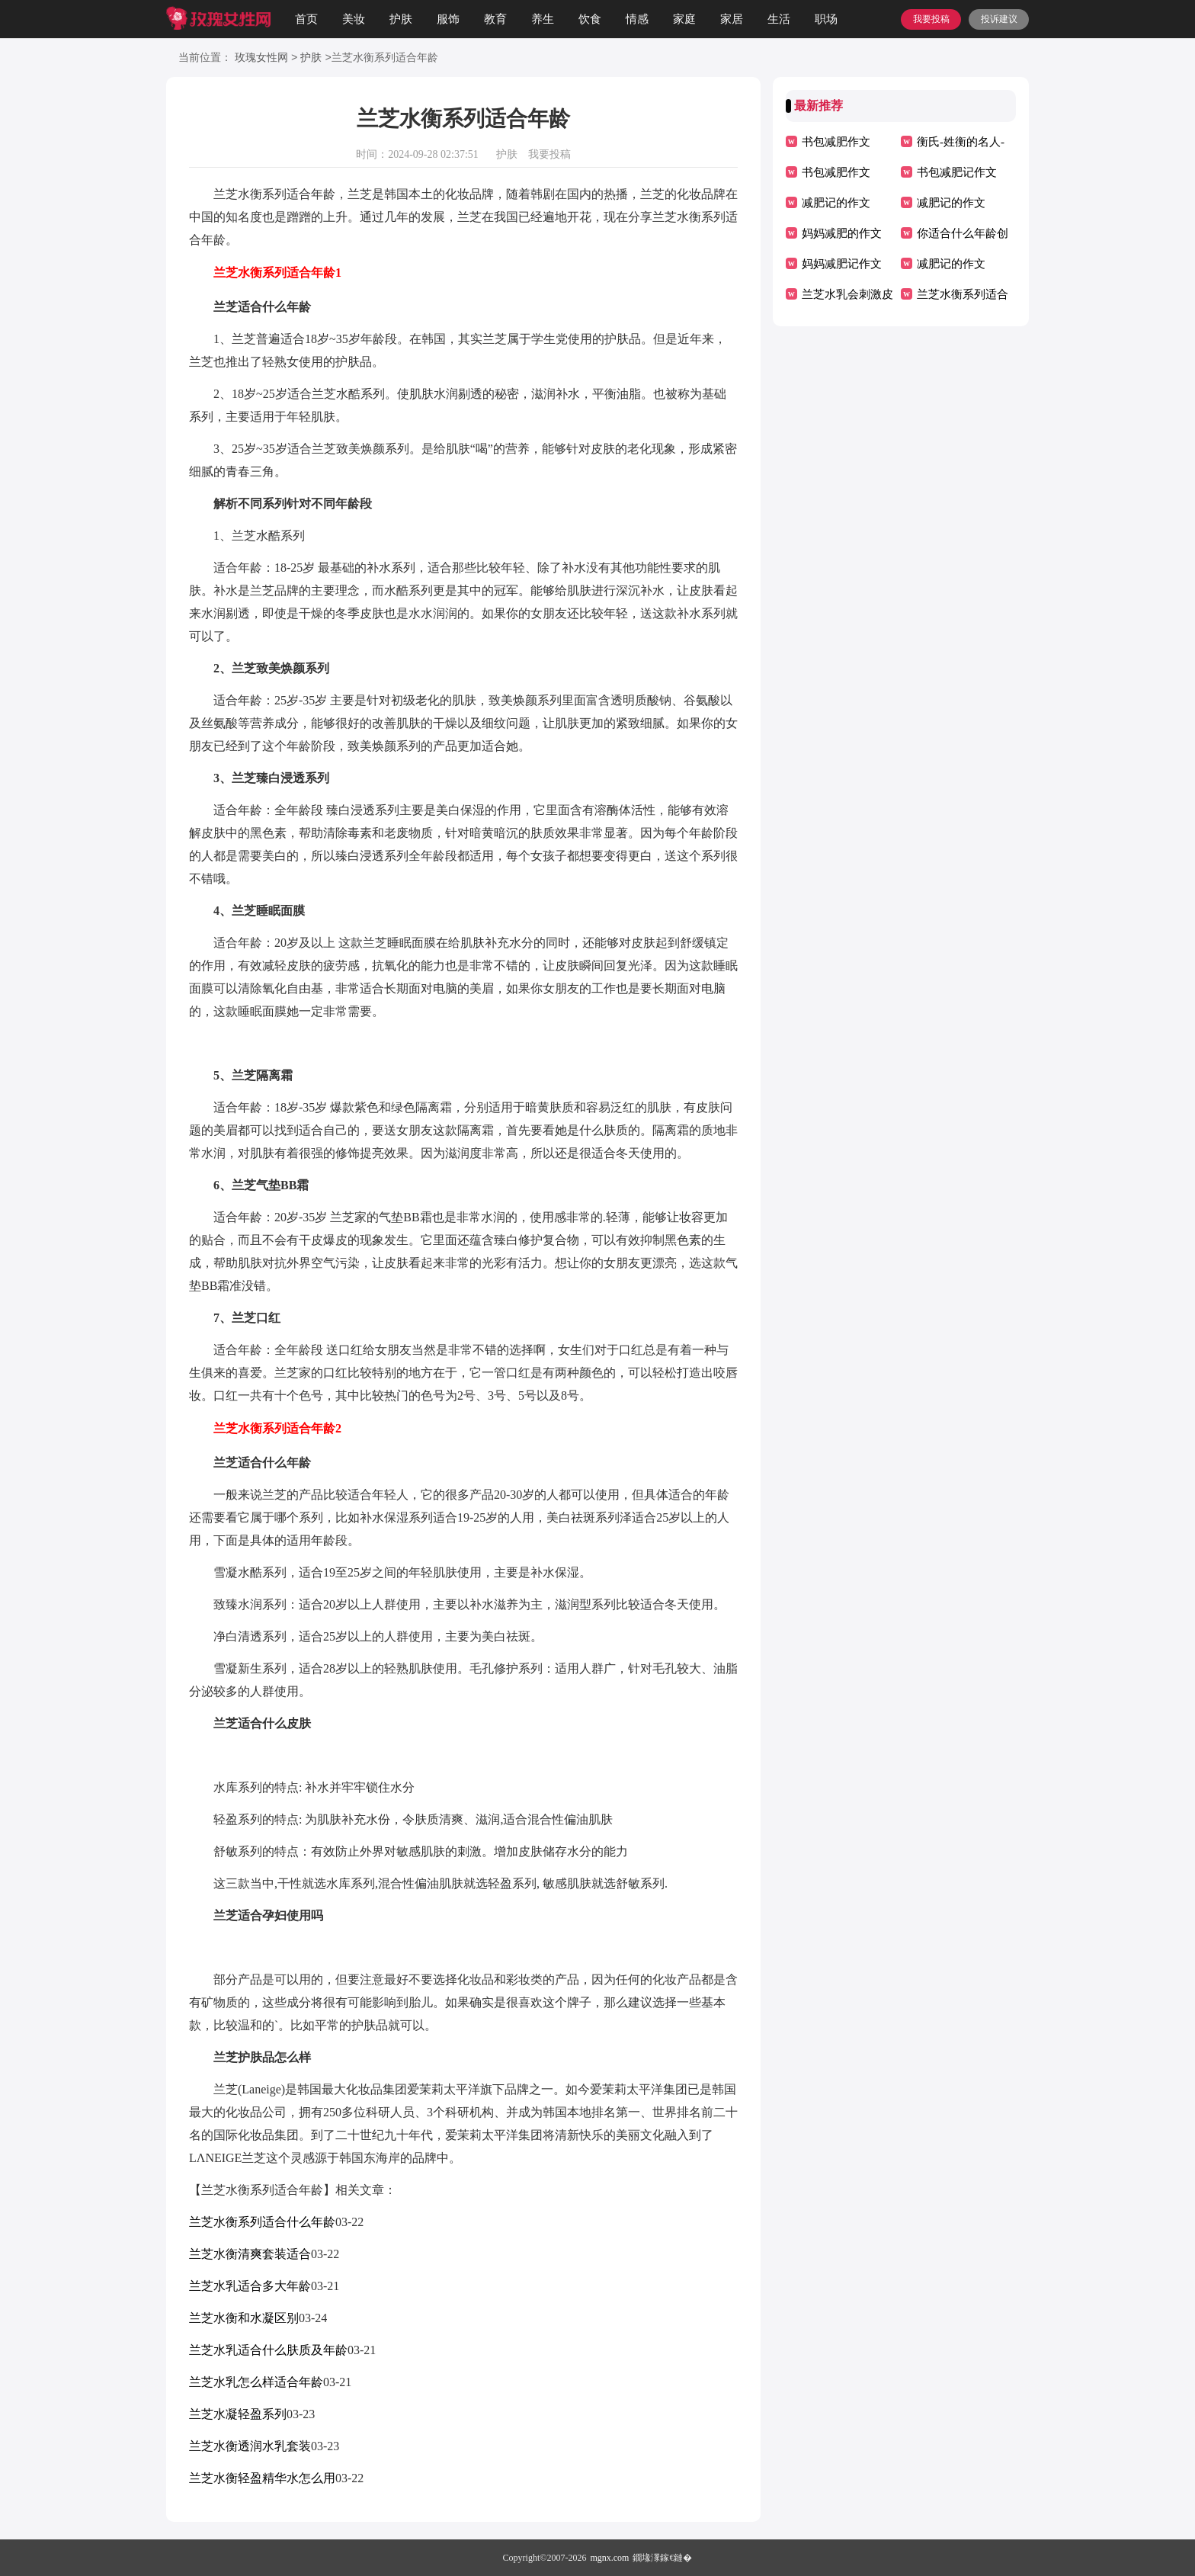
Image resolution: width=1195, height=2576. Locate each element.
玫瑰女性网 (261, 58)
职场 (826, 19)
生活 (778, 19)
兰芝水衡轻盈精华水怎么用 (262, 2478)
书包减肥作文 (836, 142)
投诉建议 (999, 19)
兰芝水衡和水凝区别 (244, 2317)
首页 (306, 19)
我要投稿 (931, 19)
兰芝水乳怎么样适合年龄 (256, 2382)
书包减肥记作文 (957, 172)
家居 (731, 19)
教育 (495, 19)
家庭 (684, 19)
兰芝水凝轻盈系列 (238, 2414)
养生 (542, 19)
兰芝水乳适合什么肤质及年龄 (268, 2349)
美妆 (353, 19)
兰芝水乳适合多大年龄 (250, 2285)
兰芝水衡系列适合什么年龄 (262, 2221)
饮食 (589, 19)
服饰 (448, 19)
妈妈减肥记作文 (842, 264)
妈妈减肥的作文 (842, 233)
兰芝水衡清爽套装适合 (250, 2253)
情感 (637, 19)
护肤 (400, 19)
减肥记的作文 (836, 203)
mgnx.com (609, 2557)
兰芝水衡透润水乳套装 (250, 2446)
